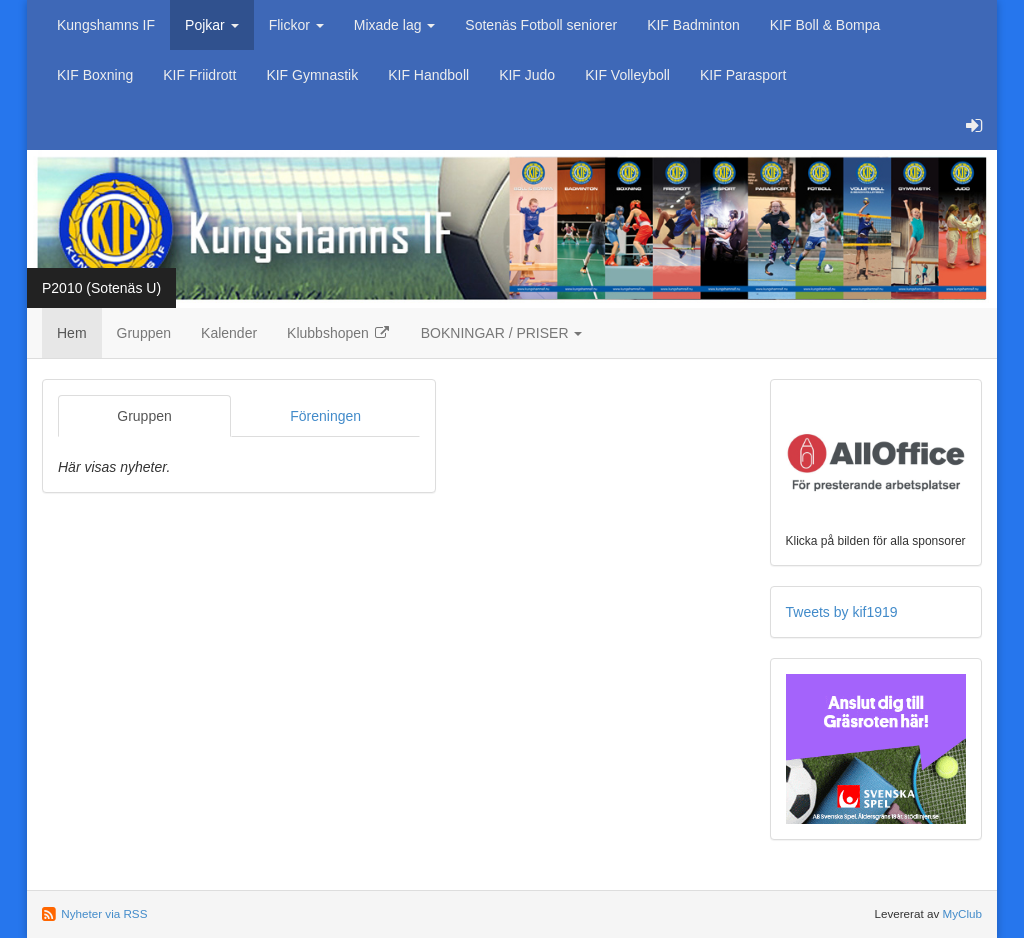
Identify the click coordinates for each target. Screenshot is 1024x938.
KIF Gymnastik (312, 75)
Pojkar (212, 25)
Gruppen (144, 333)
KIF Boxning (95, 75)
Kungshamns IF (106, 25)
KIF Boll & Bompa (825, 25)
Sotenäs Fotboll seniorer (541, 25)
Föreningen (325, 416)
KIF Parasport (743, 75)
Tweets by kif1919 (842, 612)
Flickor (296, 25)
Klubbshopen (339, 333)
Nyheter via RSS (104, 913)
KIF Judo (527, 75)
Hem (72, 333)
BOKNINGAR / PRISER (502, 333)
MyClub (962, 913)
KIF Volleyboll (627, 75)
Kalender (229, 333)
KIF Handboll (428, 75)
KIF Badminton (693, 25)
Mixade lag (395, 25)
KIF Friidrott (199, 75)
